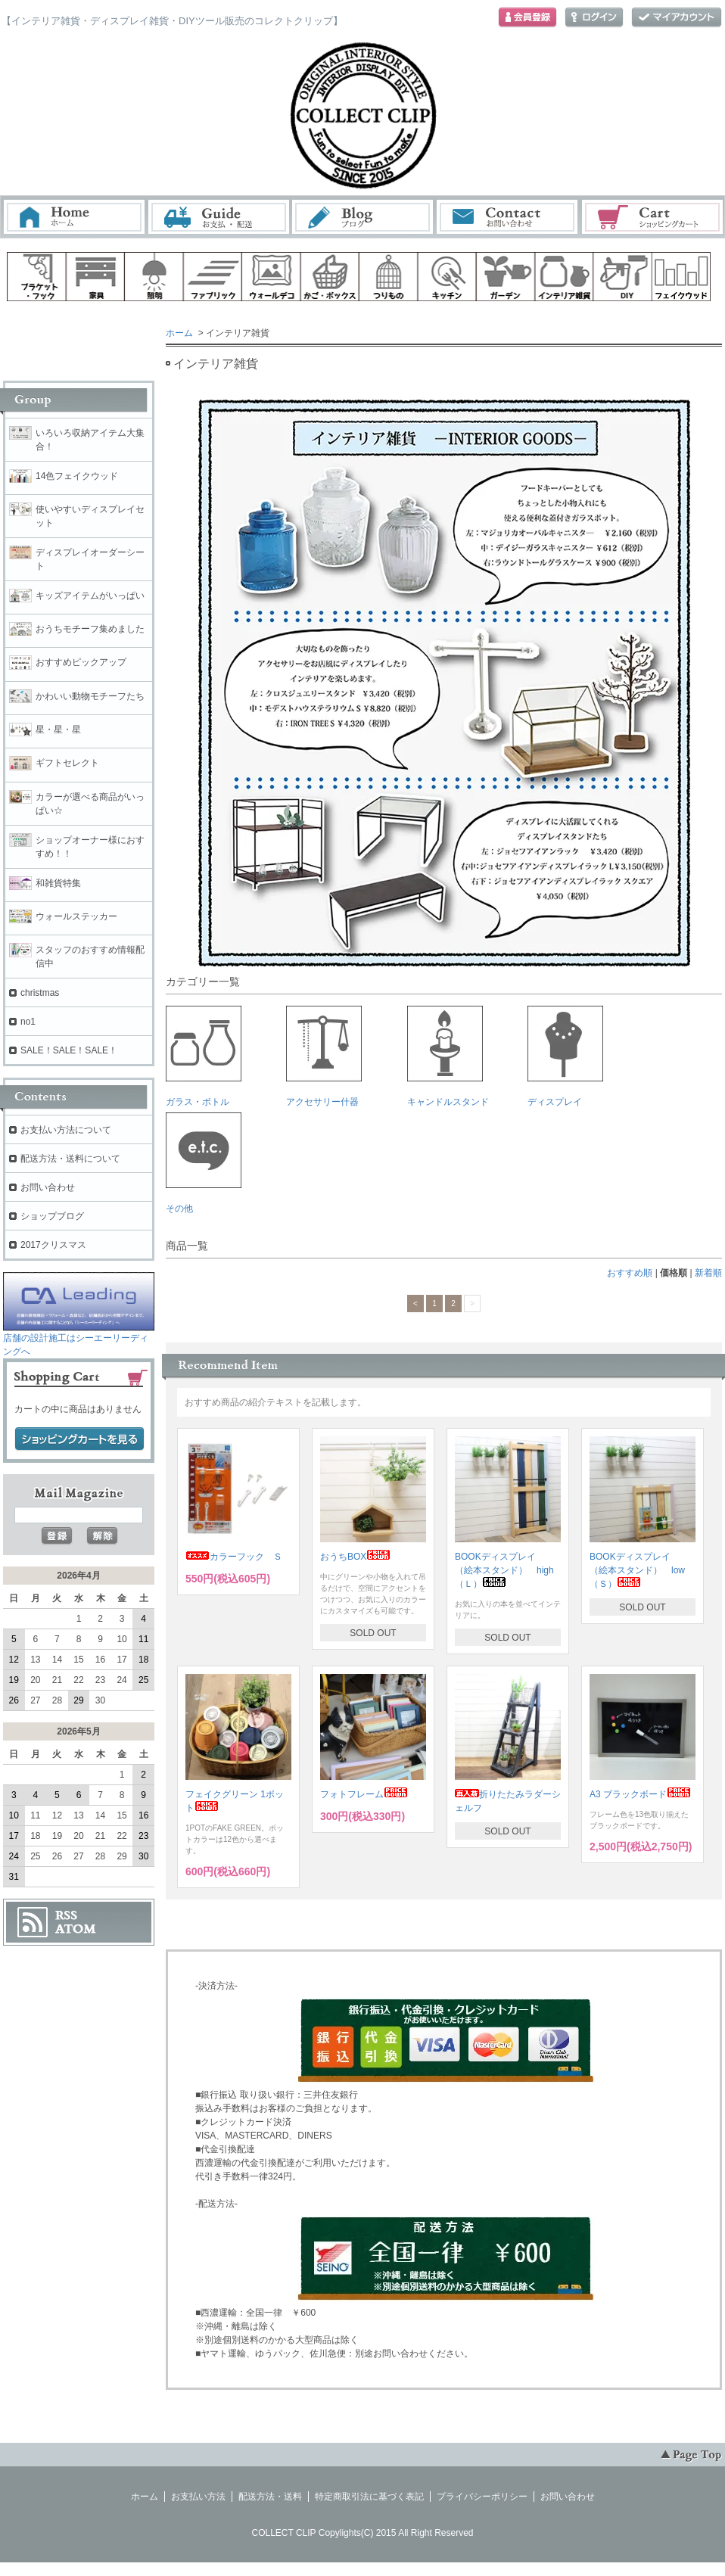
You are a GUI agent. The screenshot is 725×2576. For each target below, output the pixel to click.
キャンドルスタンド (448, 1056)
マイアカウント (676, 18)
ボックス (329, 276)
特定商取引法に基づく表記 (369, 2496)
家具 (95, 276)
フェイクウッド (681, 276)
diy (622, 276)
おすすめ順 (629, 1273)
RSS (66, 1915)
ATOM (75, 1929)
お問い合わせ (508, 217)
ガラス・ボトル (203, 1056)
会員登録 (527, 18)
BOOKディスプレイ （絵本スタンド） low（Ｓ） (637, 1570)
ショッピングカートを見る (79, 1439)
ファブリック (212, 276)
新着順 (708, 1273)
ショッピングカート (653, 217)
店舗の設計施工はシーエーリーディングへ (78, 1340)
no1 (28, 1021)
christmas (39, 993)
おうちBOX (355, 1556)
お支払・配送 (219, 217)
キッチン (447, 276)
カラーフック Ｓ (233, 1556)
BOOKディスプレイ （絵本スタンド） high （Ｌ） (509, 1570)
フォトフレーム (364, 1794)
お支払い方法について (65, 1130)
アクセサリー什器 (324, 1056)
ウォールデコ (270, 276)
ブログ (363, 217)
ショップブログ (52, 1216)
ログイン (594, 18)
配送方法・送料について (70, 1158)
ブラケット (36, 276)
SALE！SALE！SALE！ (68, 1050)
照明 (153, 276)
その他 (203, 1163)
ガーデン (505, 276)
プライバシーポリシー (482, 2496)
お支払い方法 (198, 2496)
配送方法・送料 (270, 2496)
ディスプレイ (565, 1056)
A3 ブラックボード (640, 1794)
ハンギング (388, 276)
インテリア (564, 276)
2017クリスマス (53, 1245)
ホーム (74, 217)
